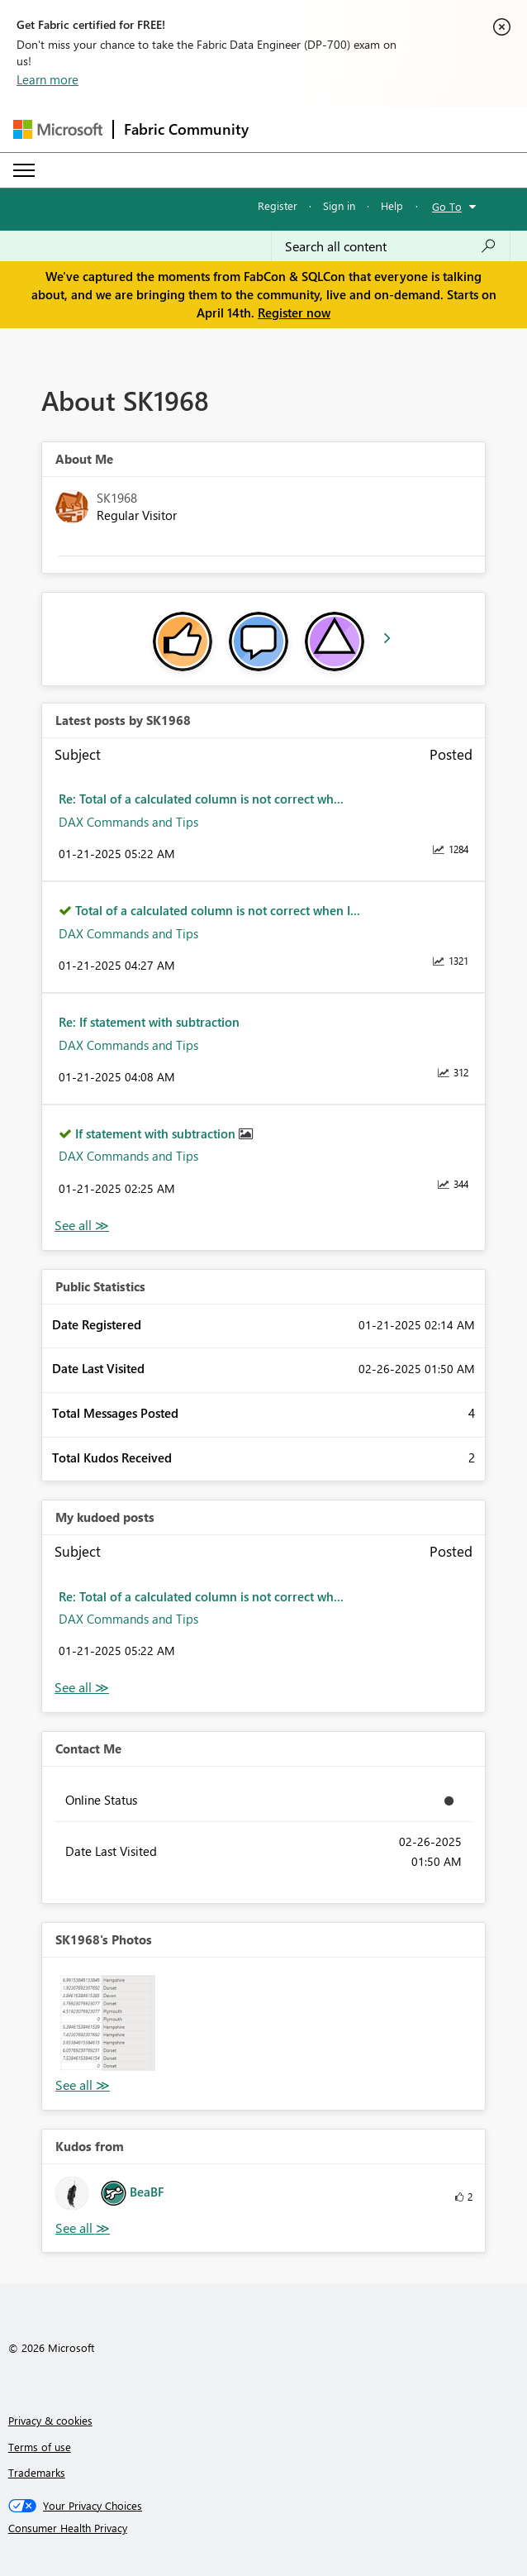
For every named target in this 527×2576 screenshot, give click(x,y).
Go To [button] (447, 206)
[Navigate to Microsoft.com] (57, 129)
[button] (107, 2023)
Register (277, 205)
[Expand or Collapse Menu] (24, 170)
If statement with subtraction (157, 1133)
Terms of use (39, 2447)
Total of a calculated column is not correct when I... (217, 910)
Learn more (47, 79)
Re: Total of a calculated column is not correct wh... (201, 798)
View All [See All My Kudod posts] (82, 1687)
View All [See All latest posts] (82, 1225)
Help (392, 205)
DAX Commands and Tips (128, 821)
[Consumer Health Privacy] (264, 2528)
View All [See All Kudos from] (82, 2228)
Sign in (339, 205)
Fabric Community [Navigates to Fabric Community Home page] (186, 129)
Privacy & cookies (50, 2420)
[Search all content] (390, 246)
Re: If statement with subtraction (149, 1022)
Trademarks (36, 2472)
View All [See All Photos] (82, 2085)
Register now (294, 312)
